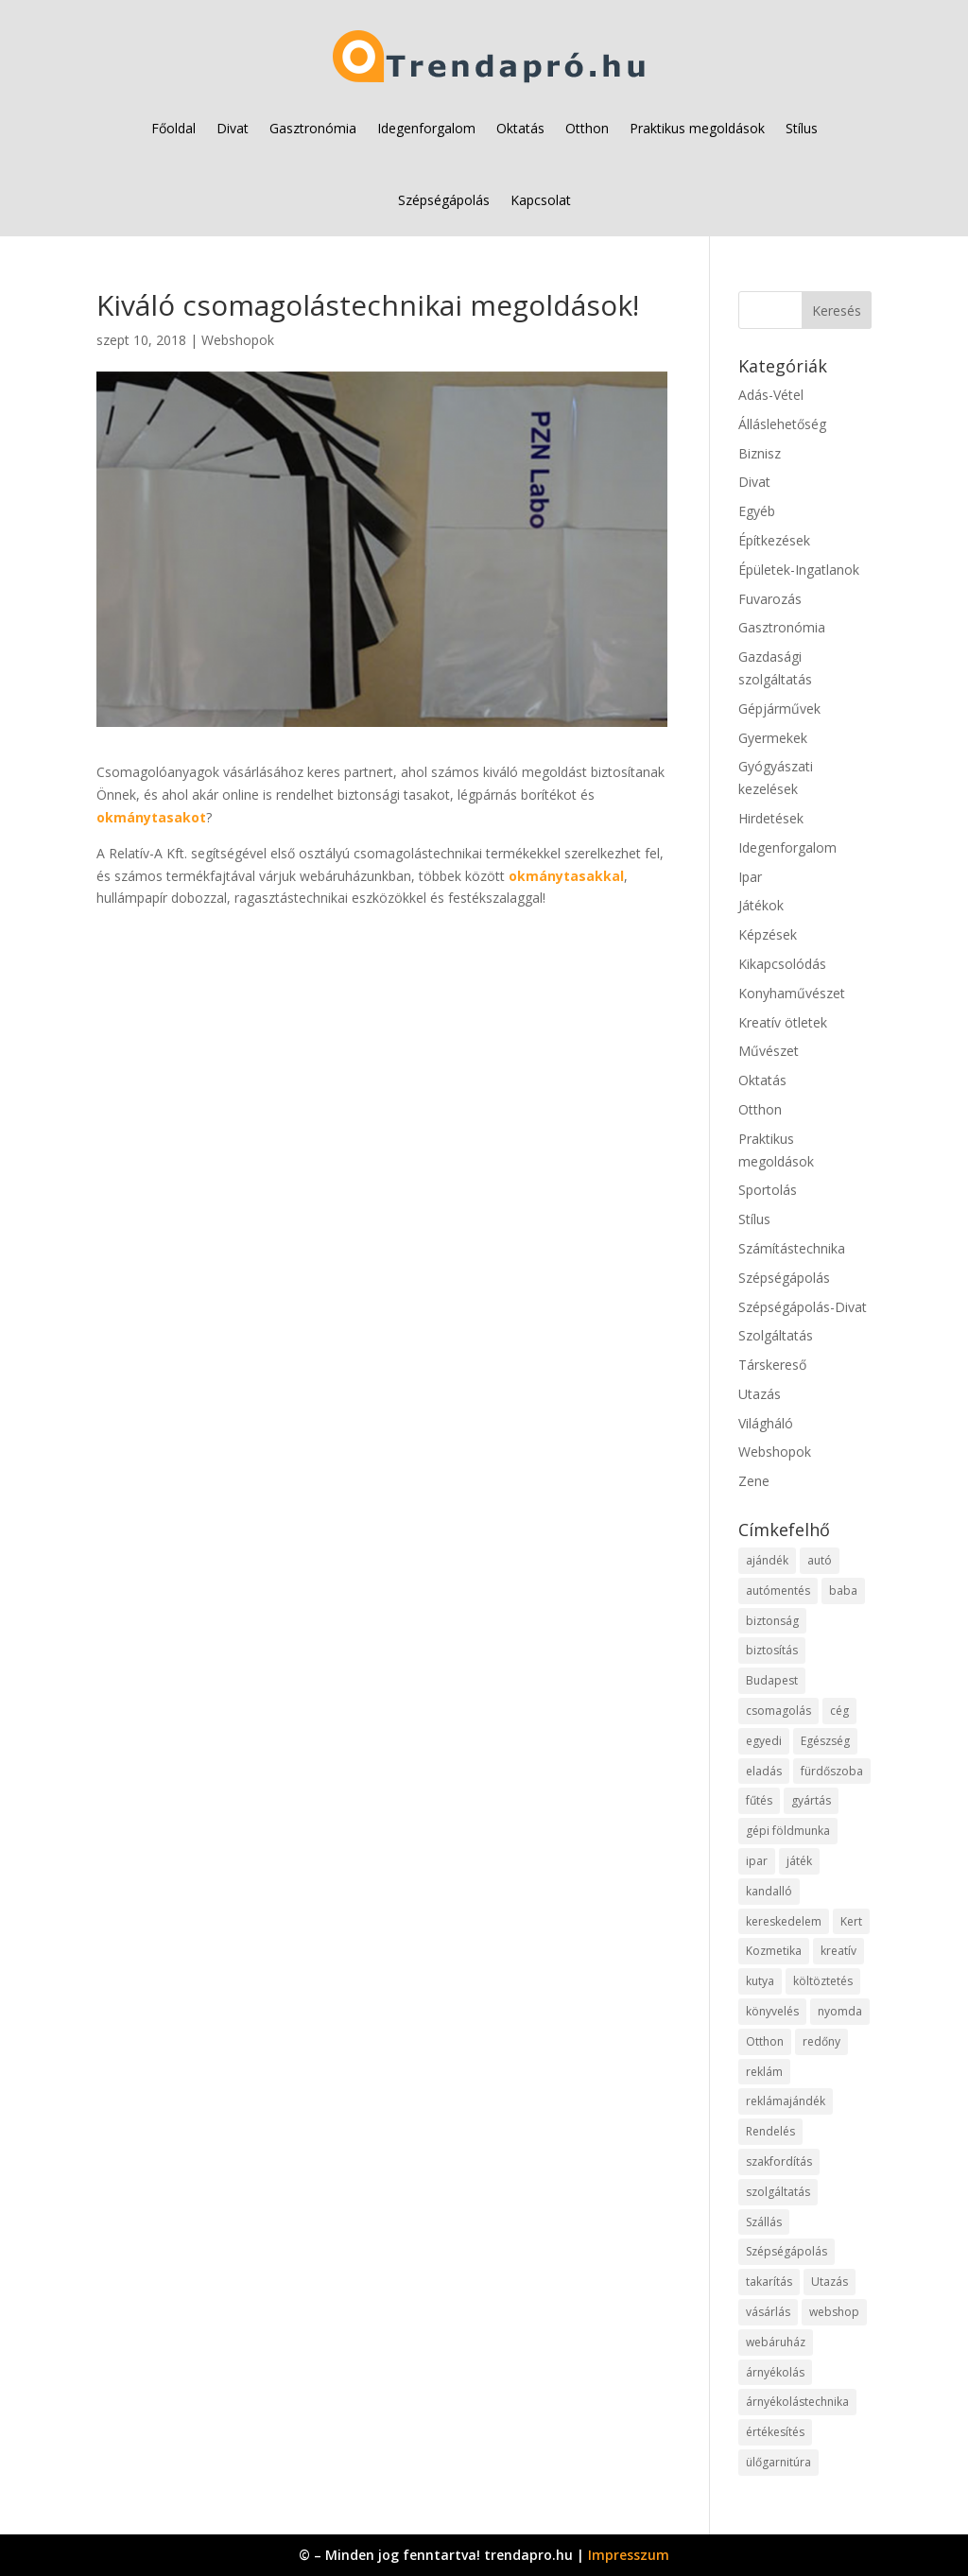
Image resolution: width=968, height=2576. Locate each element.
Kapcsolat (540, 200)
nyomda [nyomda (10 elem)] (840, 2011)
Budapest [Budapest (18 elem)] (772, 1680)
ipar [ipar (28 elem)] (757, 1861)
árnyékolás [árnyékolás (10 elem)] (775, 2372)
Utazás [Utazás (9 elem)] (829, 2281)
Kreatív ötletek (782, 1022)
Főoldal (173, 128)
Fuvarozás (770, 599)
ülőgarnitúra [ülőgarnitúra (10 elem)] (778, 2462)
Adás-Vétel (771, 395)
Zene (753, 1481)
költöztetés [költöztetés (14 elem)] (823, 1981)
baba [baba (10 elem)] (843, 1590)
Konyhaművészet (791, 993)
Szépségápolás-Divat (802, 1307)
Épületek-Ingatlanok (798, 570)
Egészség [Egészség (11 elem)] (825, 1741)
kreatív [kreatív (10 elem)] (838, 1951)
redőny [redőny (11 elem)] (821, 2041)
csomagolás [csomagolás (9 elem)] (778, 1711)
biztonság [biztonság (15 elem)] (772, 1621)
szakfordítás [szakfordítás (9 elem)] (779, 2161)
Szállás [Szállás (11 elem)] (764, 2222)
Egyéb (756, 511)
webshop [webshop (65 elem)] (834, 2312)
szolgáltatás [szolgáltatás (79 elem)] (778, 2192)
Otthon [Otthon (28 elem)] (765, 2041)
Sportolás (767, 1190)
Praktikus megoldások (697, 128)
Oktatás (520, 128)
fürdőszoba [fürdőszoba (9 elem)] (832, 1771)
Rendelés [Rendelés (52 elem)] (770, 2131)
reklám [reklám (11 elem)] (764, 2072)
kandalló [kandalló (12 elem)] (769, 1891)
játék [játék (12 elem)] (799, 1861)
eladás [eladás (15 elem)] (764, 1771)
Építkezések (774, 540)
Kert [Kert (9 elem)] (851, 1921)
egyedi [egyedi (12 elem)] (764, 1741)
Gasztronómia (312, 128)
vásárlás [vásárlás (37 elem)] (768, 2312)
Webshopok (237, 340)
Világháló (765, 1423)
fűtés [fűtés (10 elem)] (759, 1800)
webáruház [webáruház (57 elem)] (775, 2342)
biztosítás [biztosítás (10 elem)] (772, 1650)
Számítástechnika (791, 1248)
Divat (232, 128)
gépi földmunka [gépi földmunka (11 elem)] (788, 1831)
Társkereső (772, 1365)
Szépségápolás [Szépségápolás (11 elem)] (786, 2251)
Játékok (761, 905)
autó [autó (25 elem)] (819, 1560)
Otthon (587, 128)
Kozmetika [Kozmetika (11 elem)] (774, 1951)
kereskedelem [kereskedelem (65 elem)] (783, 1921)
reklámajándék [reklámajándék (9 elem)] (785, 2101)
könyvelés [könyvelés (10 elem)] (772, 2011)
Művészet (768, 1051)
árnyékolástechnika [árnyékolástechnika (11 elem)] (797, 2402)
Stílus (802, 128)
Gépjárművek (779, 708)
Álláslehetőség (782, 424)
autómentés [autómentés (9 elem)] (778, 1590)
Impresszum (628, 2555)
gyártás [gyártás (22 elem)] (811, 1800)
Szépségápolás (444, 200)
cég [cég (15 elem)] (839, 1711)
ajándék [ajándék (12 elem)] (767, 1560)
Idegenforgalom (426, 128)
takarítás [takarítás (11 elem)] (769, 2281)
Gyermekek (772, 738)
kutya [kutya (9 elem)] (760, 1981)
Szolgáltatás (775, 1335)
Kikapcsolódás (782, 964)
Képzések (767, 934)
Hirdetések (771, 818)
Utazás (759, 1394)
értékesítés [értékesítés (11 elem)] (775, 2432)
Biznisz (759, 453)
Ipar (750, 877)
